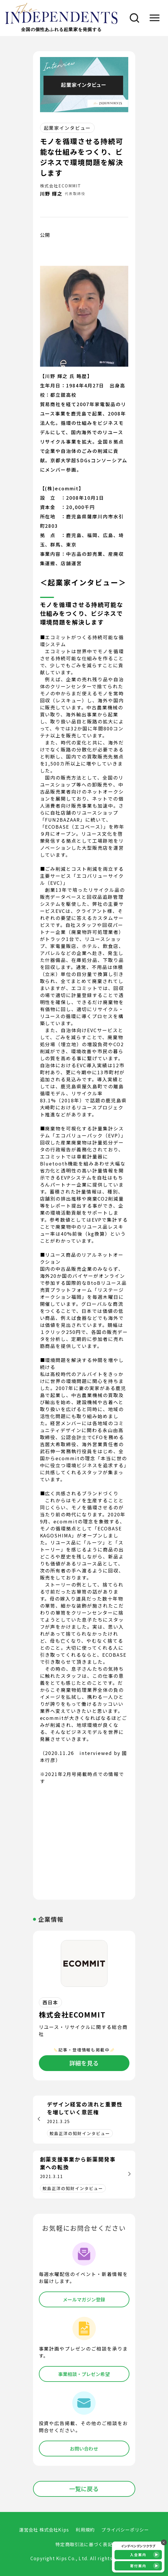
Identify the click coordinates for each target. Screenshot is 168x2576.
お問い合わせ (84, 2448)
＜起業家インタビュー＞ (83, 582)
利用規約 (85, 2529)
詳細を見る (84, 2063)
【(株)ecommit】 (62, 488)
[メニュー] (154, 18)
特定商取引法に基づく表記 (84, 2544)
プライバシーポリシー (125, 2529)
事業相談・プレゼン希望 (84, 2373)
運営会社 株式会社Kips (44, 2529)
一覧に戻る (84, 2488)
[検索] (132, 18)
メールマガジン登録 (84, 2299)
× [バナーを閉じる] (164, 2542)
